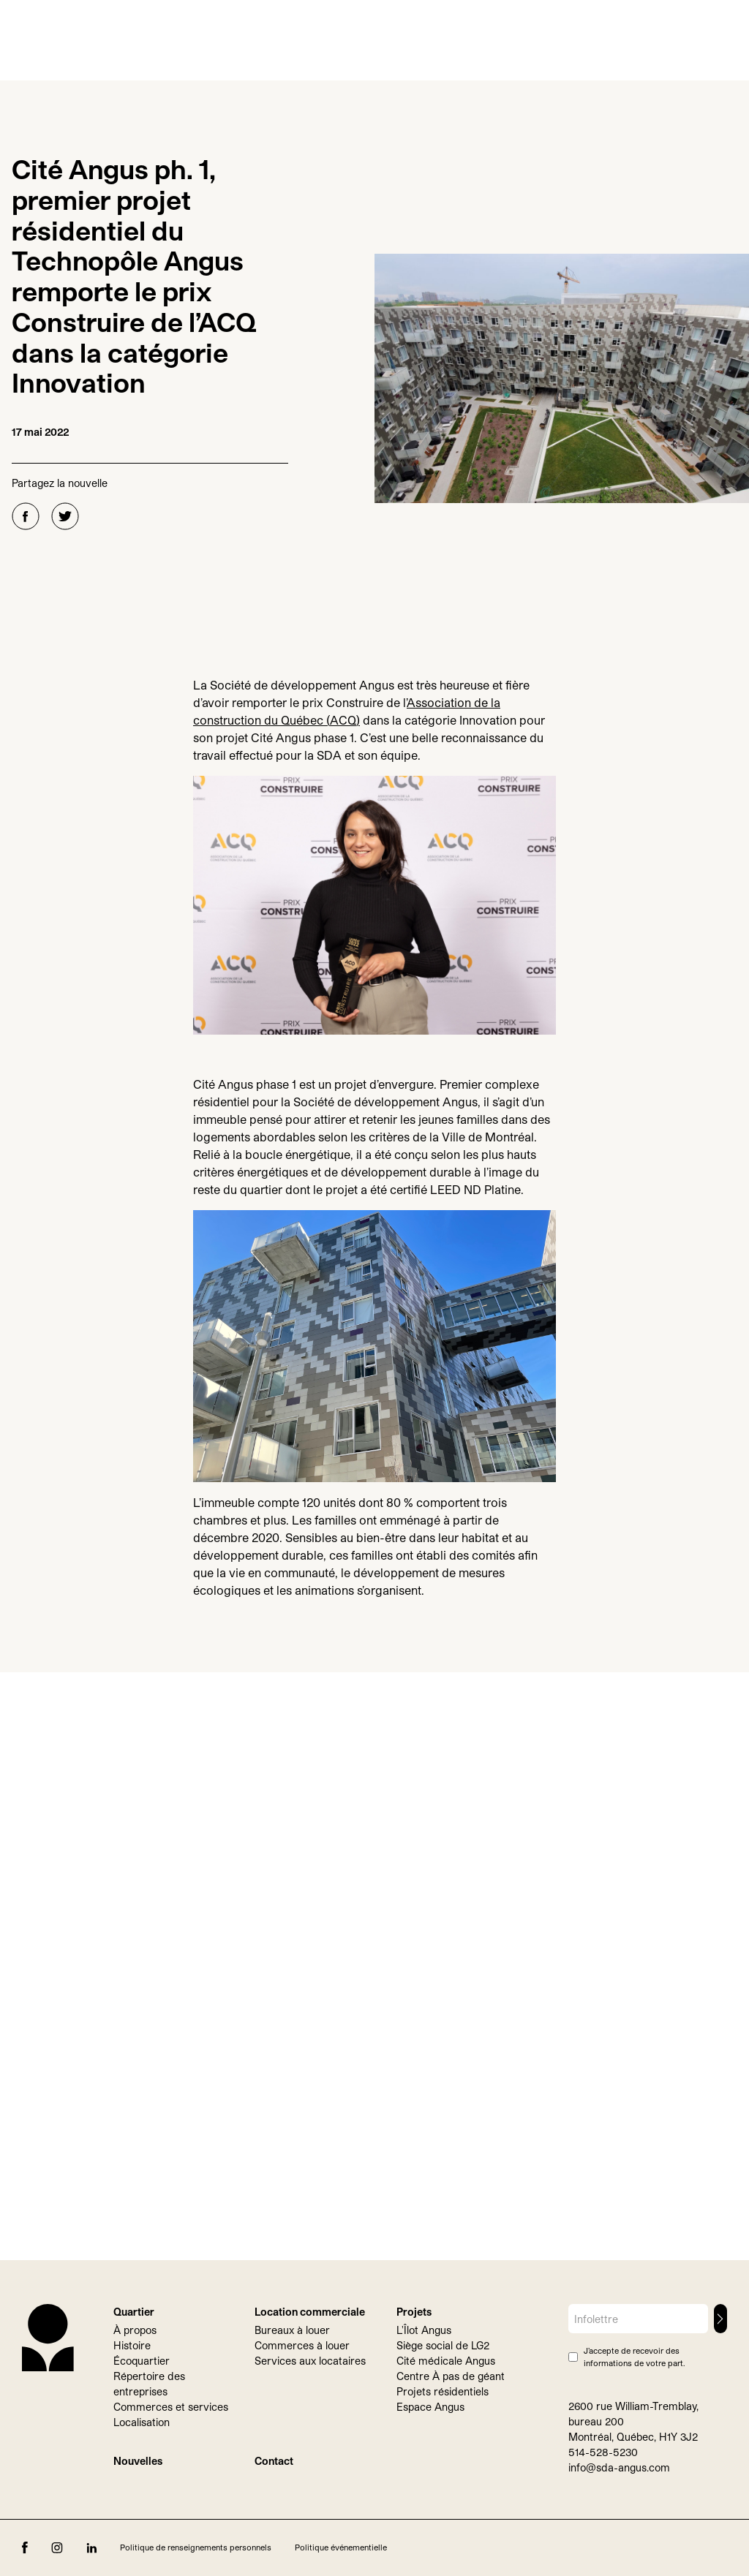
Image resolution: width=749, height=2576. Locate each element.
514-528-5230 (603, 2452)
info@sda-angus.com (619, 2467)
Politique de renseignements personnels (195, 2547)
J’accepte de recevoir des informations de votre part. (634, 2357)
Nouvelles (137, 2461)
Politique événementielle (341, 2547)
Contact (274, 2461)
